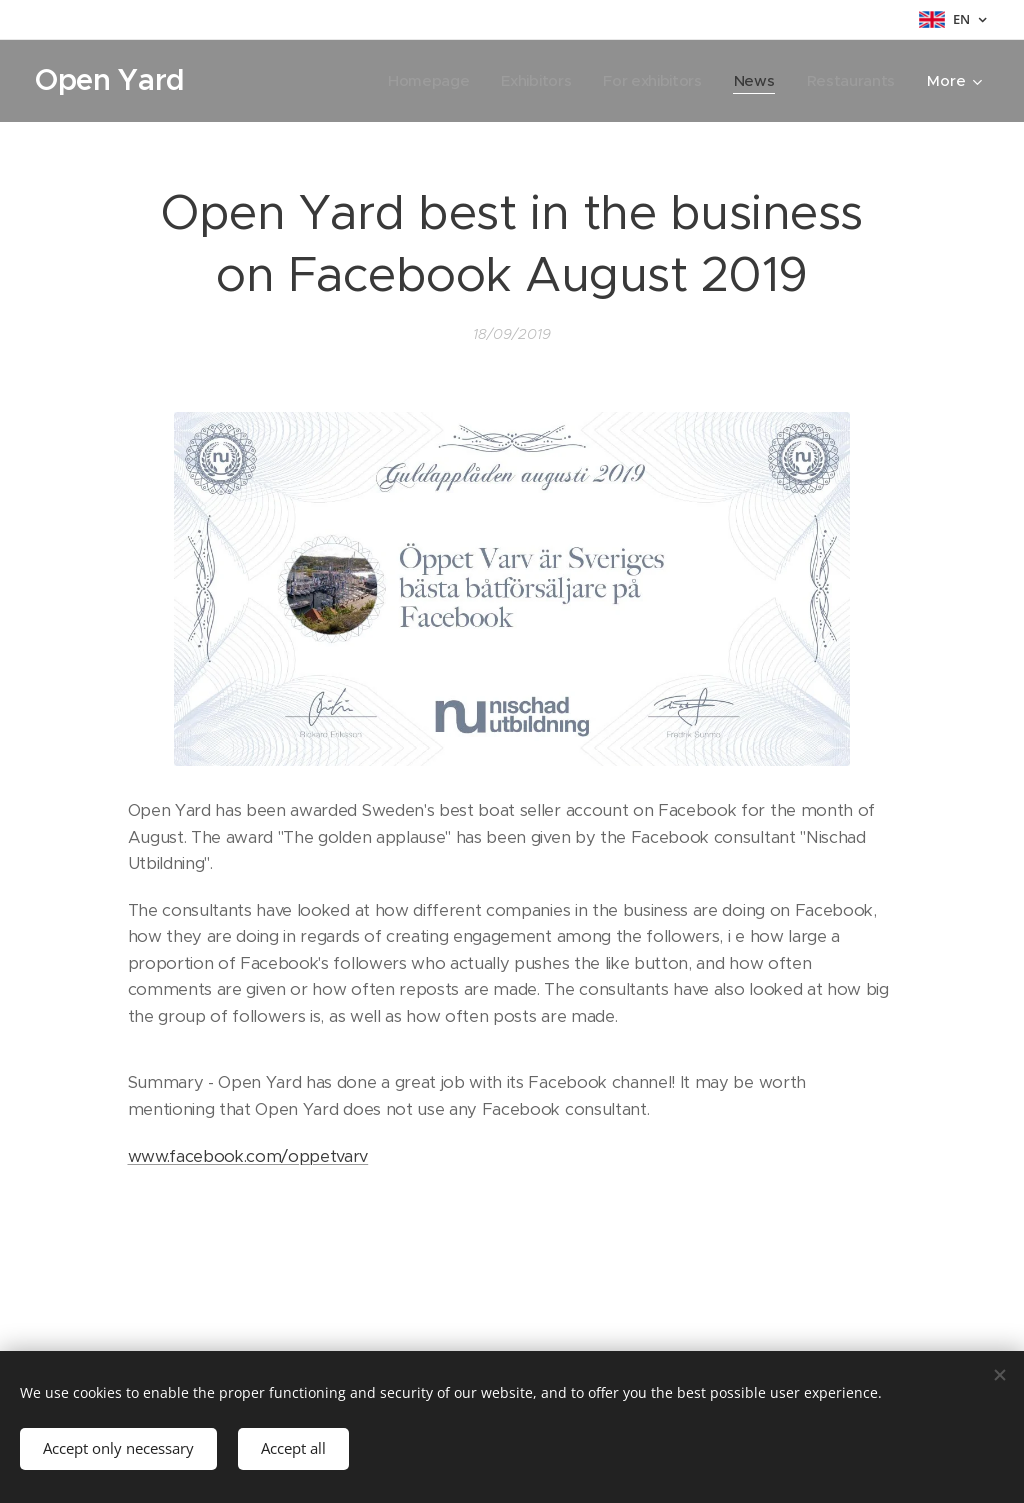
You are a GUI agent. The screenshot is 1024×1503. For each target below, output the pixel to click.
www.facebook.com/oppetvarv (248, 1156)
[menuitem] (420, 81)
